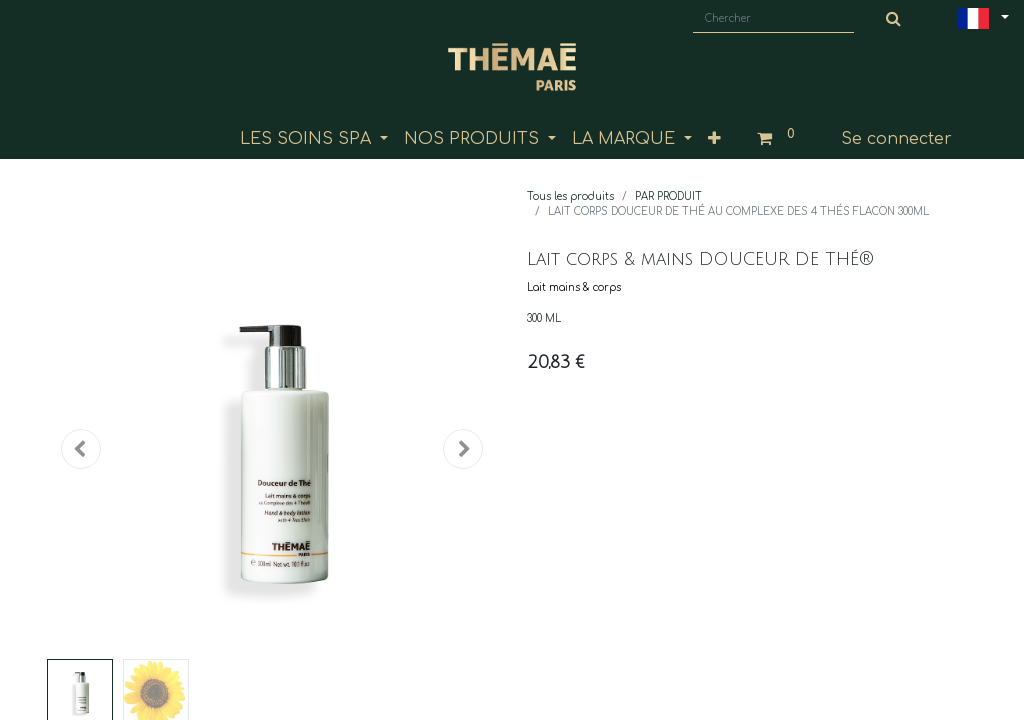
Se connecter (896, 139)
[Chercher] (894, 19)
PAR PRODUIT (668, 196)
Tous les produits (570, 196)
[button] (714, 139)
